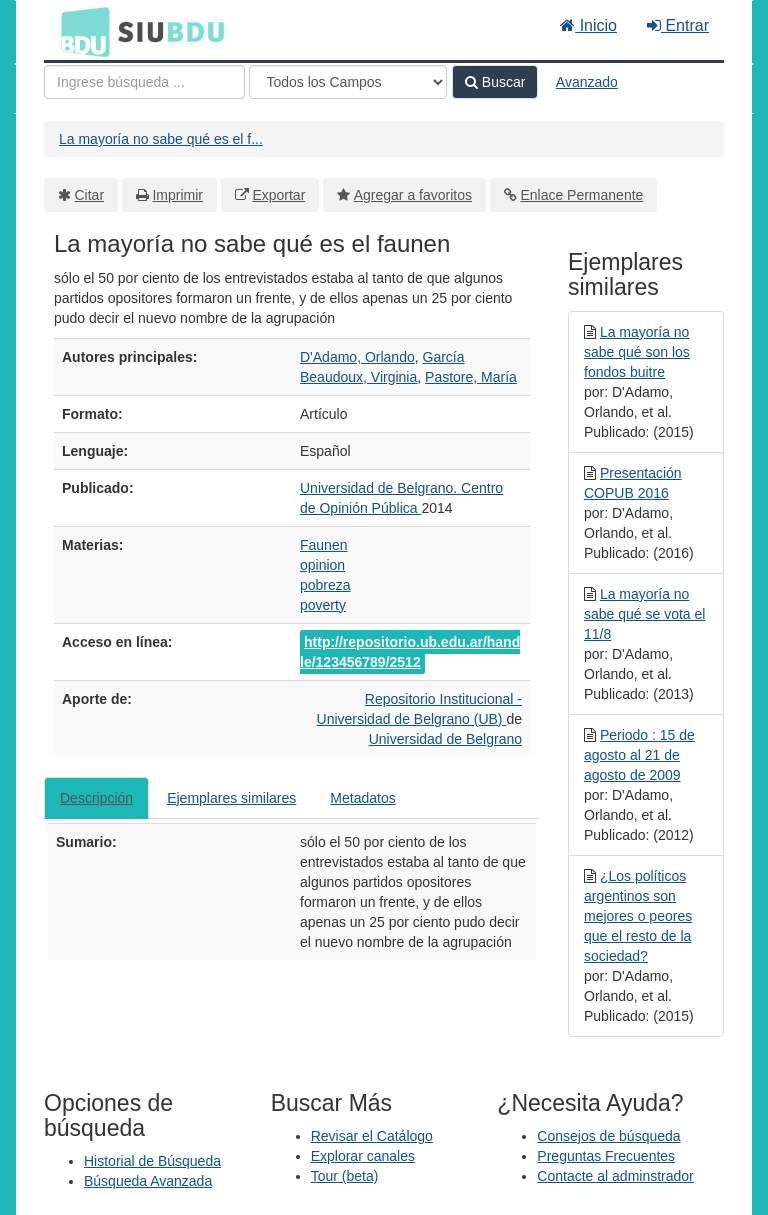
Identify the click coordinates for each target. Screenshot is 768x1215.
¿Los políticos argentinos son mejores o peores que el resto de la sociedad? (638, 916)
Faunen (323, 545)
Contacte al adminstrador (615, 1176)
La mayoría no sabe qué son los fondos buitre (637, 352)
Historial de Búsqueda (152, 1161)
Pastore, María (471, 377)
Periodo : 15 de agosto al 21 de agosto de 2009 (639, 755)
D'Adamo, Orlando (357, 357)
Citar (90, 195)
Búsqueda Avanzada (148, 1181)
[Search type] (348, 82)
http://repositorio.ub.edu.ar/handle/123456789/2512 (410, 652)
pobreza (325, 585)
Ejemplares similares (231, 798)
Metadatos (362, 798)
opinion (322, 565)
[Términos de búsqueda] (144, 82)
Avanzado (587, 82)
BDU (80, 31)
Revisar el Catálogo (372, 1136)
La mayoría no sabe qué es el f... (161, 139)
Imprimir (177, 195)
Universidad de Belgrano (445, 739)
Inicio (588, 25)
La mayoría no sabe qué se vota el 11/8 (644, 614)
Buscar (495, 82)
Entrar (678, 25)
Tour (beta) (345, 1176)
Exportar (278, 195)
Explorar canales (363, 1156)
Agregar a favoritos (413, 195)
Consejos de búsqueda (608, 1136)
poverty (323, 605)
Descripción (96, 798)
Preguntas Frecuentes (606, 1156)
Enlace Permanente (581, 195)
